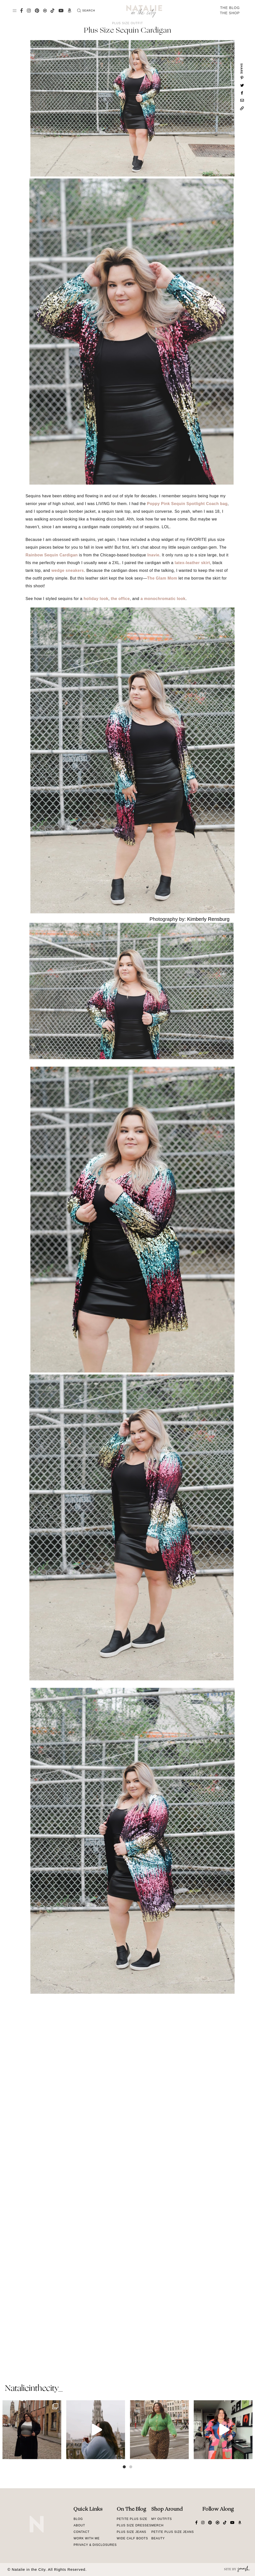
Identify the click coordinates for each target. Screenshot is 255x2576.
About (79, 2525)
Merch (157, 2525)
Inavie (153, 555)
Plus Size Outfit (127, 23)
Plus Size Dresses (134, 2525)
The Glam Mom (162, 578)
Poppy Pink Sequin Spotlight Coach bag (187, 504)
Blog (78, 2519)
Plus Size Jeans (131, 2532)
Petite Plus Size (132, 2519)
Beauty (158, 2538)
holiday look (96, 599)
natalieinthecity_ (34, 2388)
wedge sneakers (67, 570)
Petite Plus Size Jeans (172, 2532)
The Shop (230, 13)
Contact (81, 2532)
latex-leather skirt (192, 563)
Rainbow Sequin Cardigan (51, 555)
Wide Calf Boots (132, 2538)
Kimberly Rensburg (208, 919)
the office (120, 599)
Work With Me (86, 2538)
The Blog (230, 8)
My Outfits (161, 2519)
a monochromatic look (163, 599)
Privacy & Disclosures (95, 2545)
